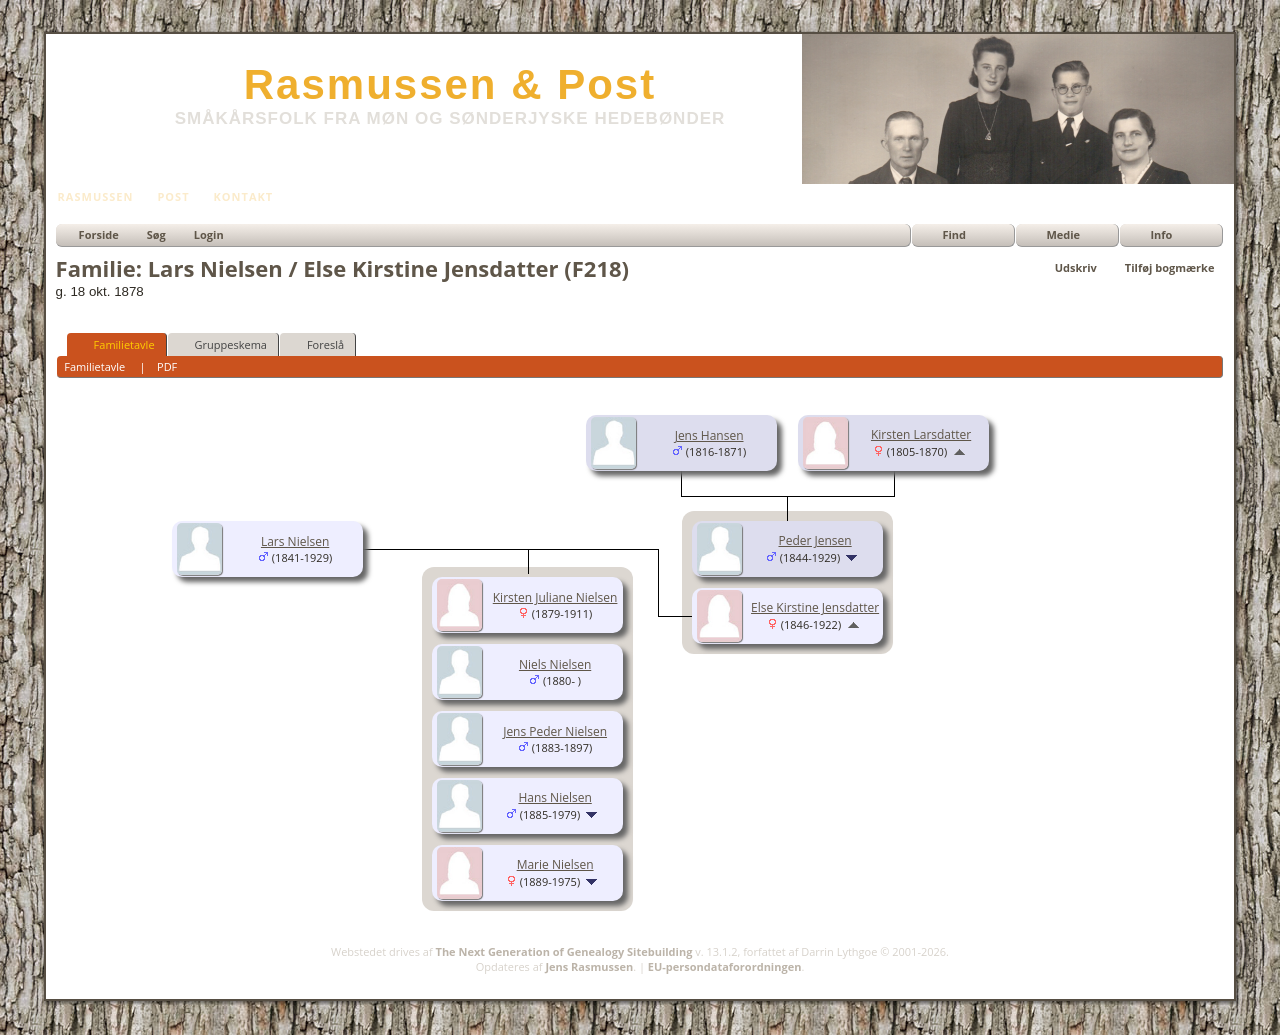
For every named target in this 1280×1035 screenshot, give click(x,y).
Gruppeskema (222, 344)
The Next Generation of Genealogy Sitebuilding (564, 951)
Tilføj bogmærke (1170, 267)
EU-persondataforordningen (725, 966)
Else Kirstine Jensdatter (815, 607)
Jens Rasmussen (589, 966)
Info (1161, 234)
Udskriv (1076, 267)
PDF (167, 366)
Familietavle (115, 344)
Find (954, 234)
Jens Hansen (709, 435)
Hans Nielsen (554, 797)
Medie (1063, 234)
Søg (156, 234)
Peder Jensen (814, 540)
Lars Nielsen (295, 541)
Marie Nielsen (555, 864)
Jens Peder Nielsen (555, 731)
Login (209, 234)
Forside (99, 234)
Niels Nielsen (555, 664)
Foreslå (316, 344)
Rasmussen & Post (450, 84)
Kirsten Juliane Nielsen (555, 597)
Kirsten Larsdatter (921, 434)
